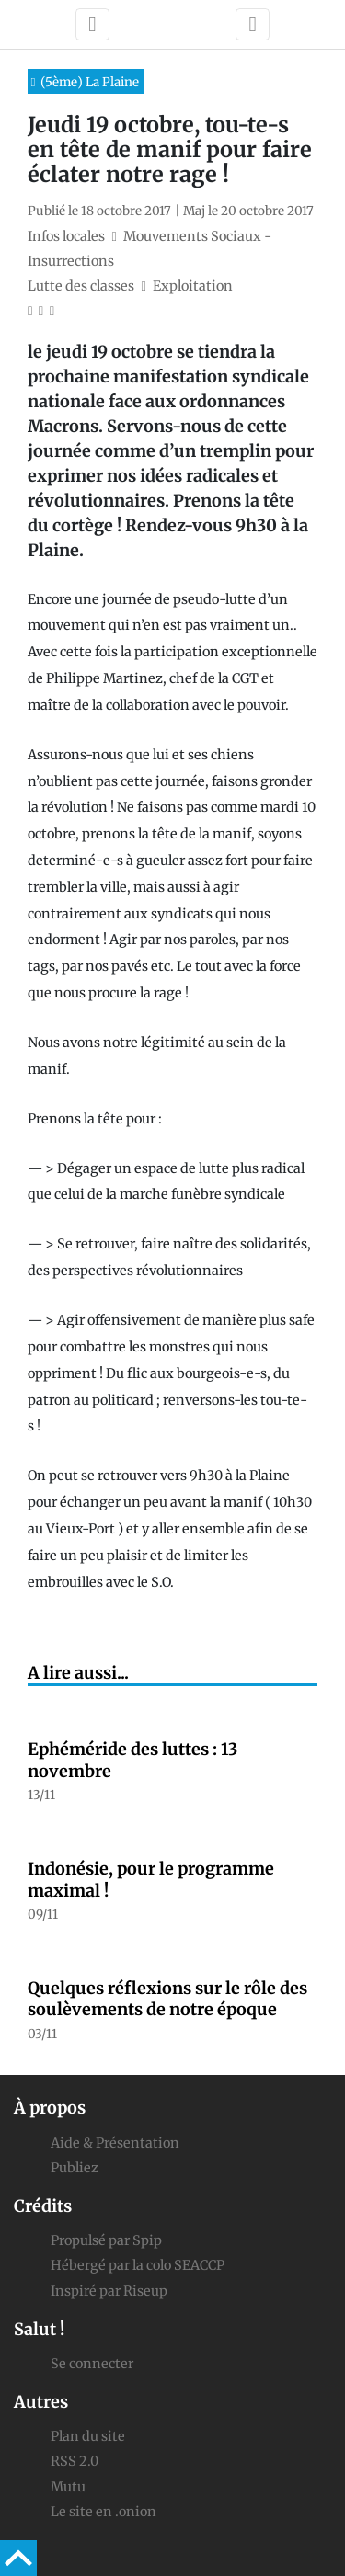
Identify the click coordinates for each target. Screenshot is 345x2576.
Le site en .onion (103, 2511)
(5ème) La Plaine (89, 82)
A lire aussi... (78, 1672)
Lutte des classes (81, 286)
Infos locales (66, 236)
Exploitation (193, 286)
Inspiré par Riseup (109, 2291)
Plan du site (88, 2436)
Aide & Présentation (115, 2143)
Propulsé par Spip (106, 2240)
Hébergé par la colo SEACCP (137, 2265)
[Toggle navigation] (92, 24)
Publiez (74, 2168)
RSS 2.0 (74, 2461)
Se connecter (92, 2363)
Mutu (68, 2487)
